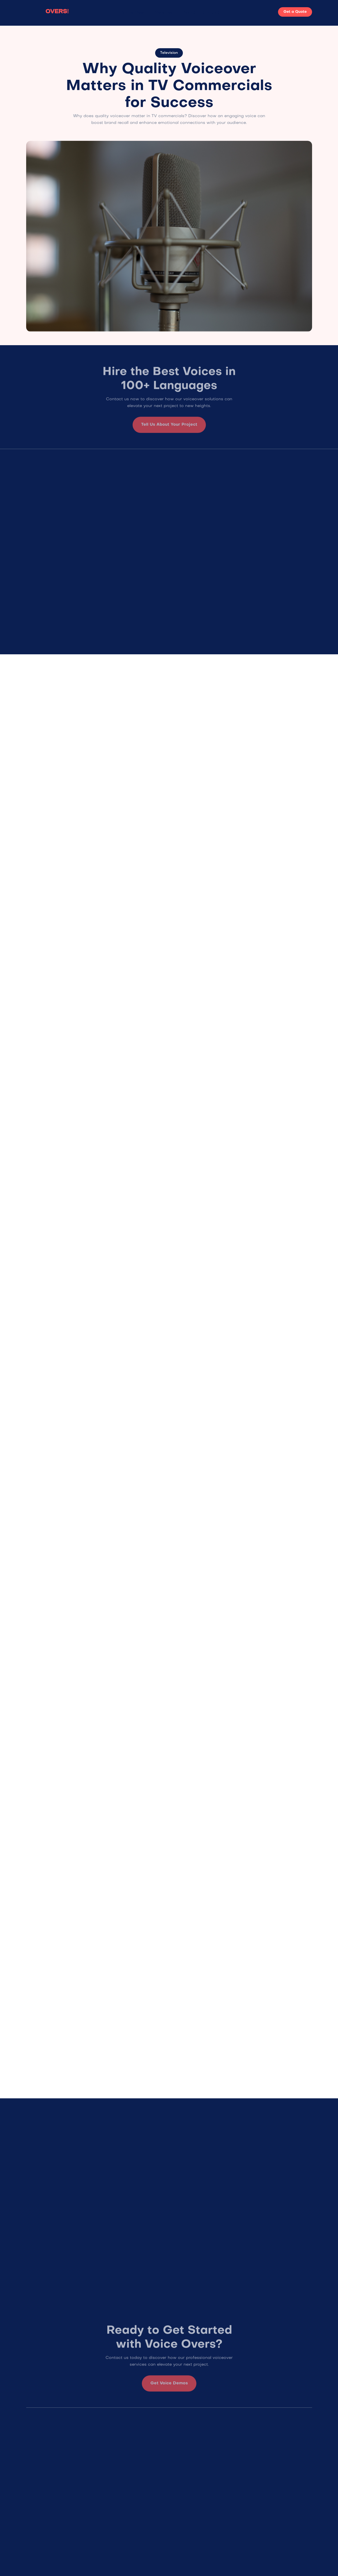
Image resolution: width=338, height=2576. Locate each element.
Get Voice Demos (169, 2384)
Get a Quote (295, 12)
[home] (47, 12)
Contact (211, 13)
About (189, 13)
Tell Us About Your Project (169, 426)
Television (169, 53)
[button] (135, 13)
